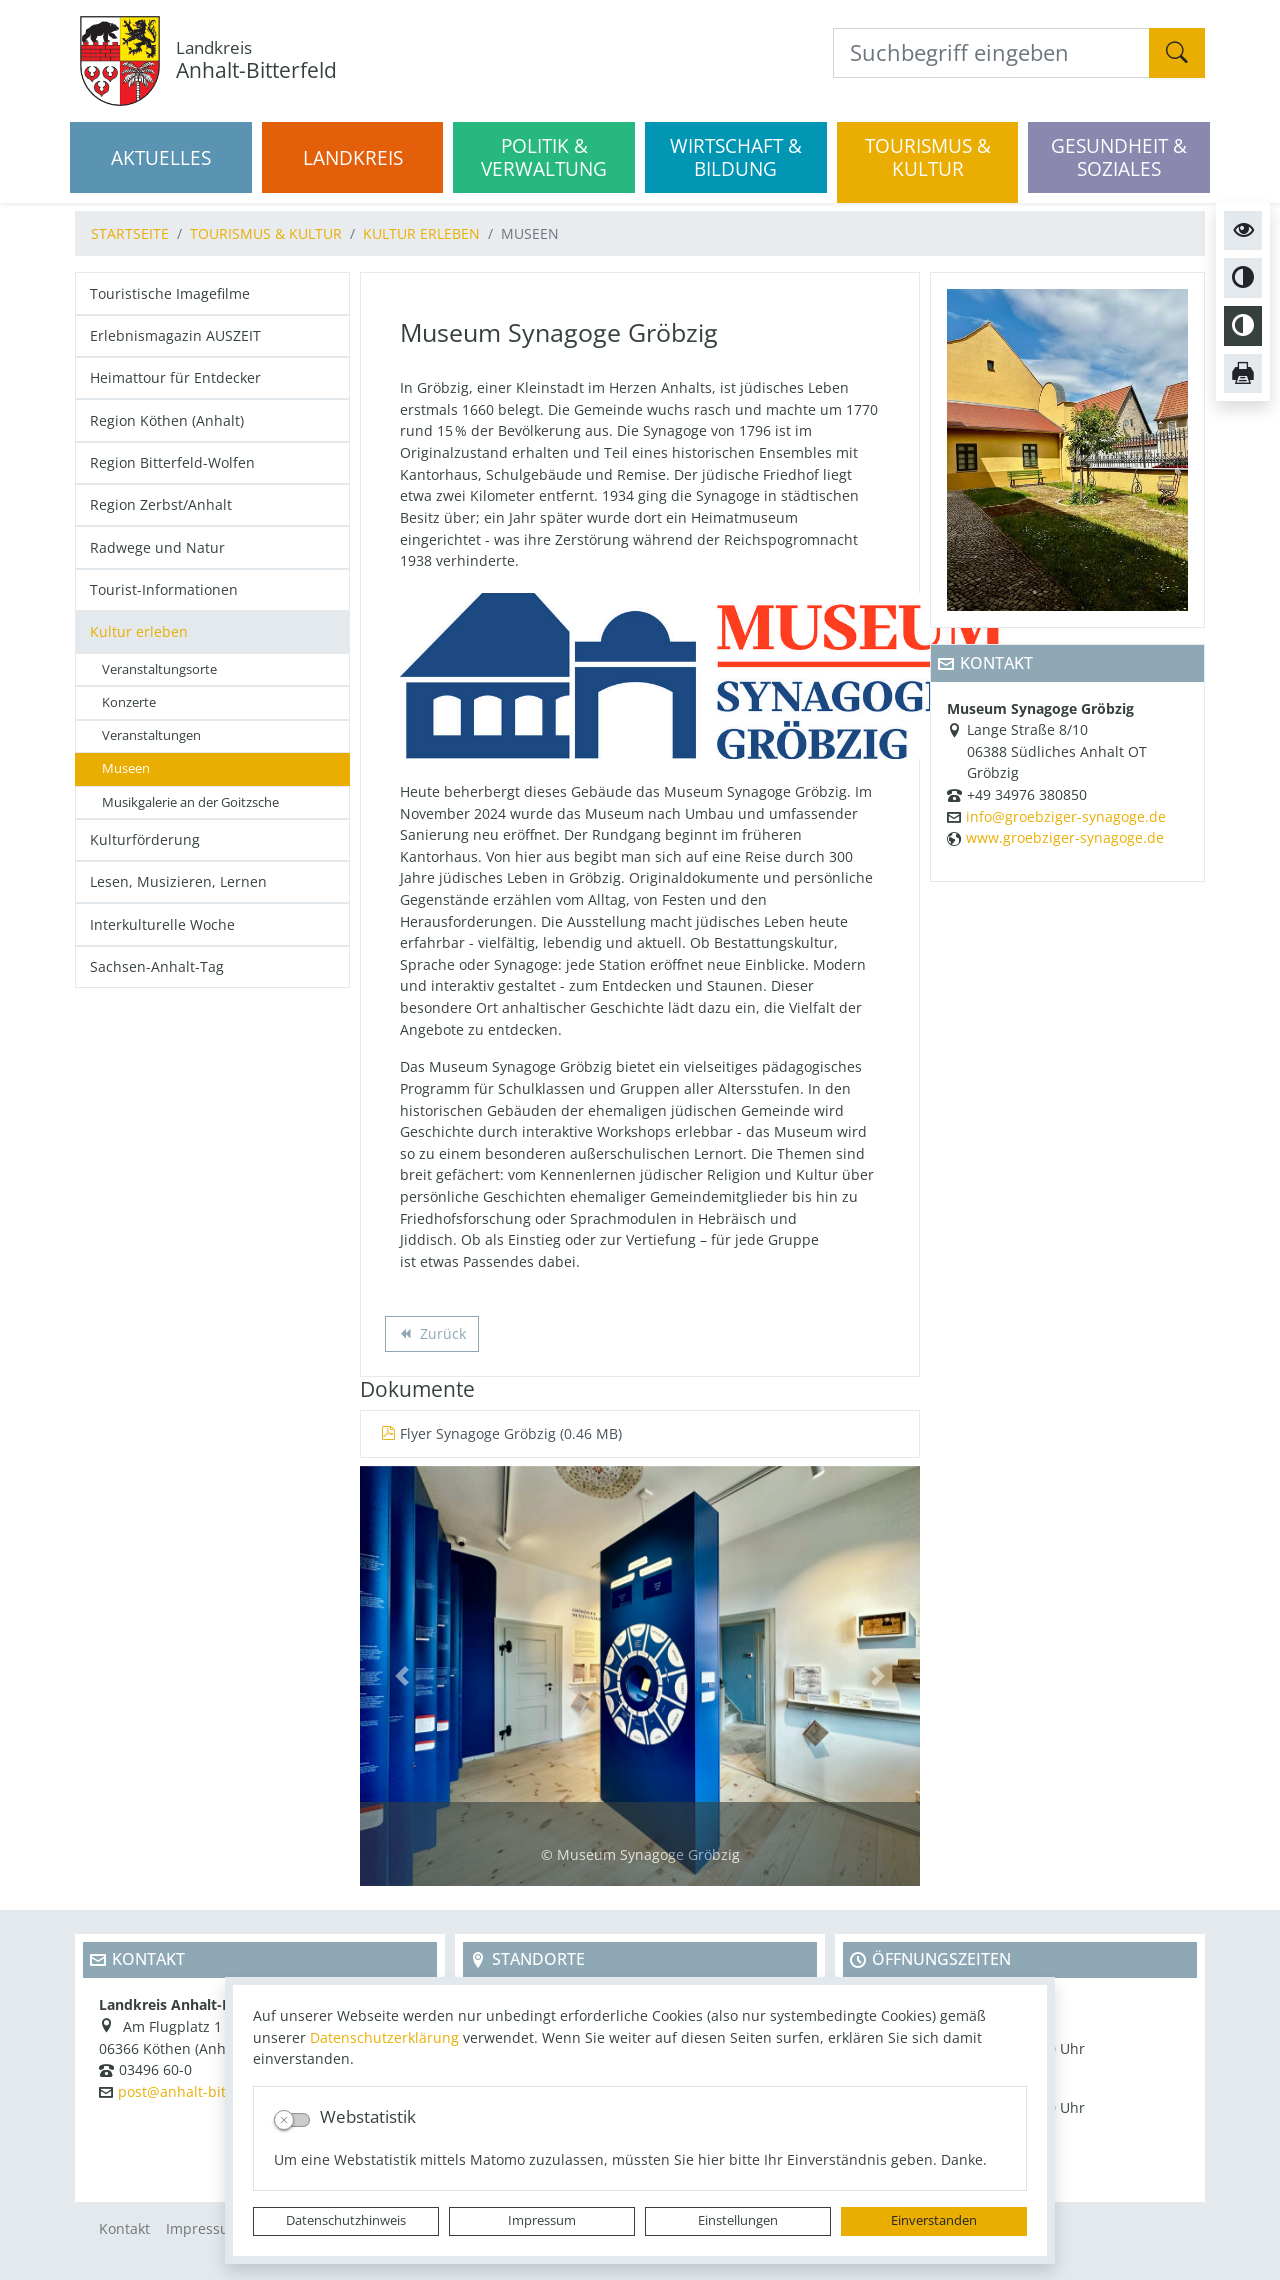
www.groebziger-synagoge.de (1065, 837)
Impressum (542, 2220)
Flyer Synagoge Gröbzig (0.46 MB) (501, 1433)
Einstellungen (738, 2220)
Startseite (130, 233)
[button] (402, 1676)
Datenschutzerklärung (384, 2037)
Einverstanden (934, 2220)
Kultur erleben (421, 233)
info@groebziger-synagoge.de (1066, 816)
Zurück (431, 1335)
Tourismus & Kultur (266, 233)
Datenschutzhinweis (346, 2220)
